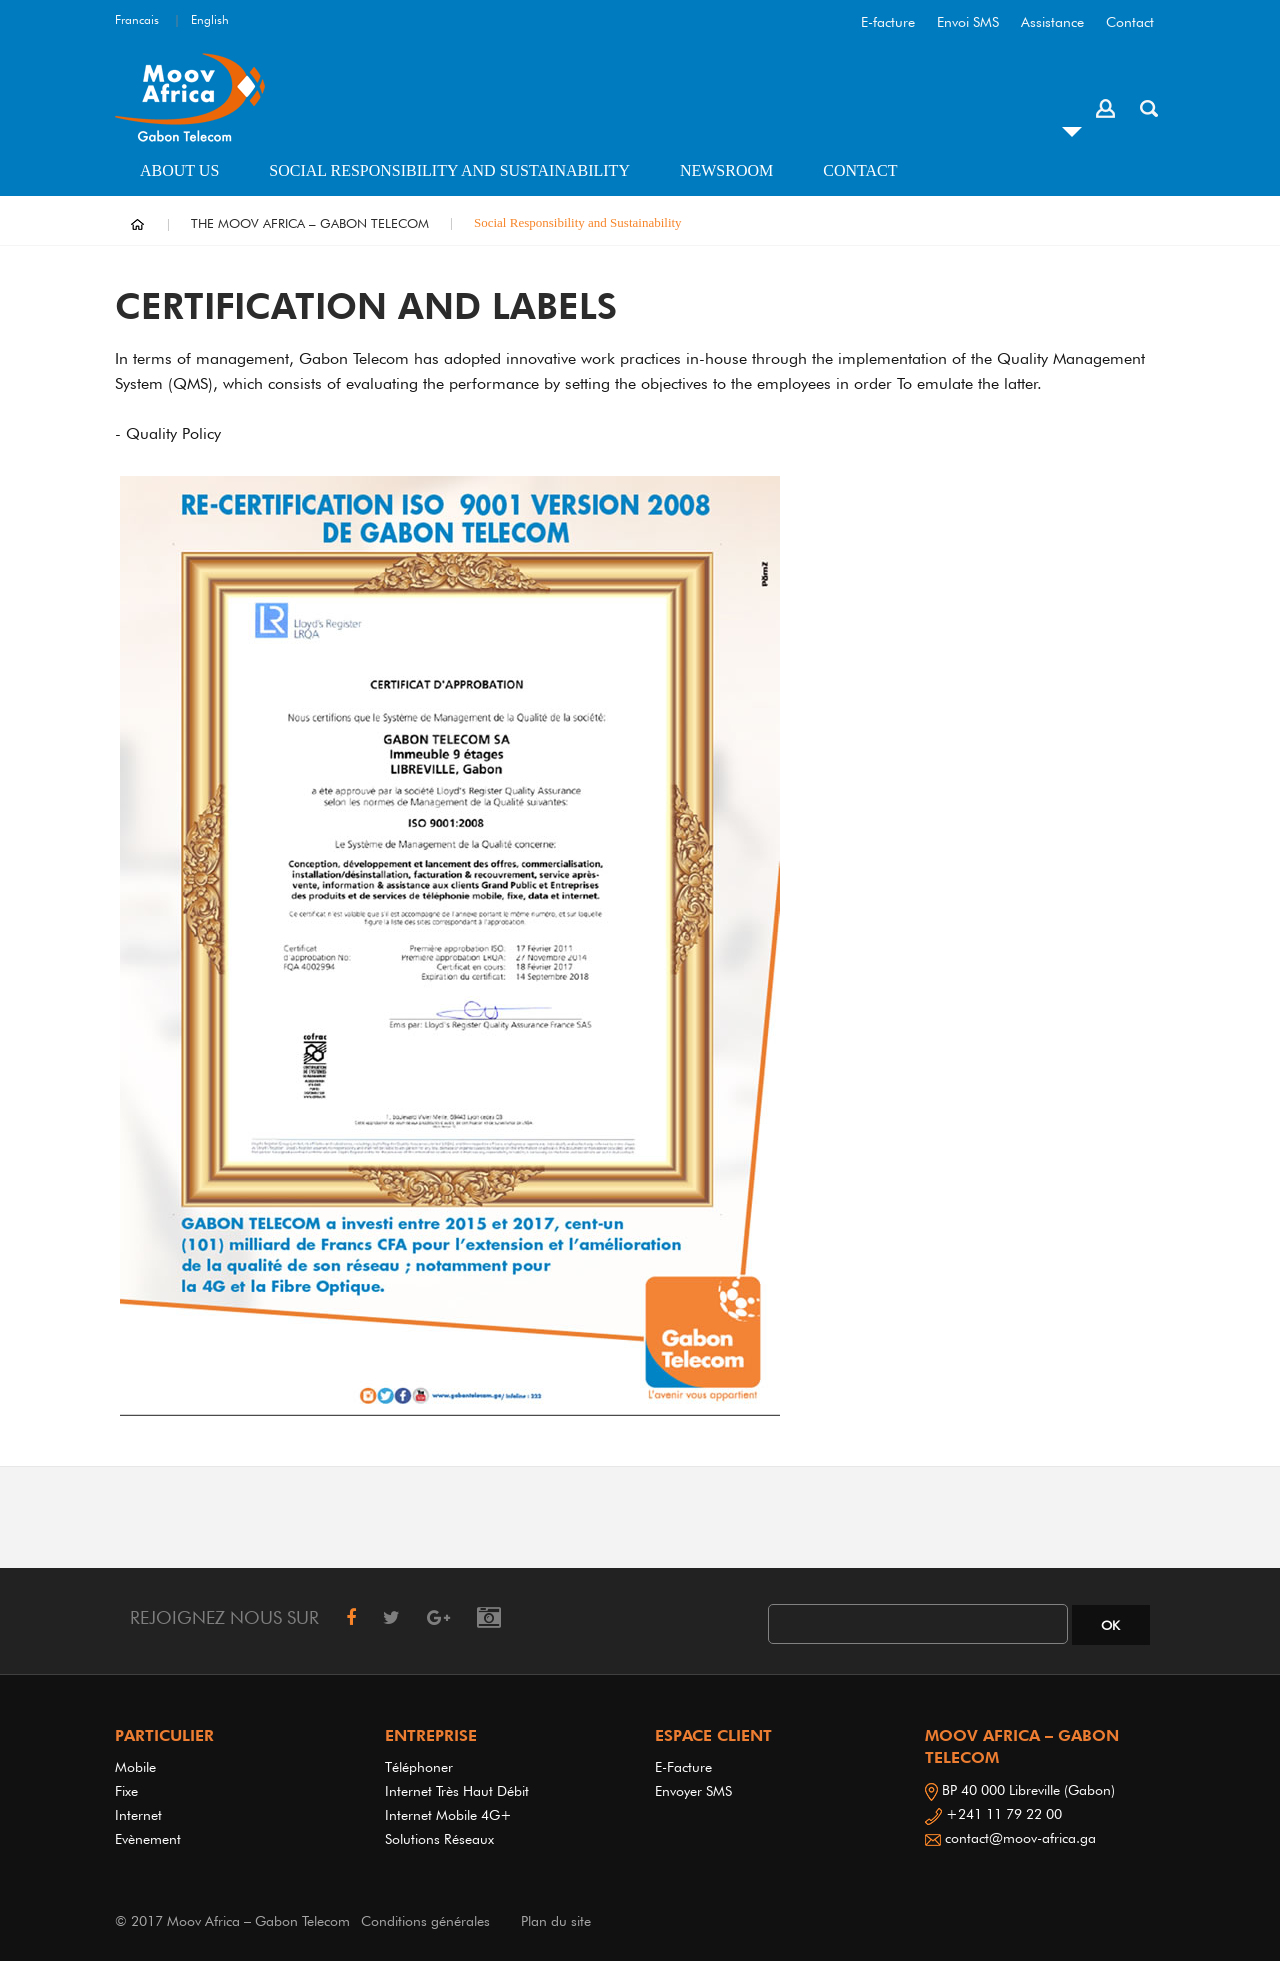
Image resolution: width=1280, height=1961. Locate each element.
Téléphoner (419, 1767)
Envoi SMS (968, 22)
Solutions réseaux (439, 1839)
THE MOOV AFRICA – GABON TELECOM (310, 223)
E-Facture (683, 1767)
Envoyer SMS (693, 1791)
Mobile (135, 1767)
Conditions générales (425, 1921)
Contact (1130, 22)
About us (179, 170)
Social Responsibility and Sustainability (449, 170)
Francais (137, 19)
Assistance (1052, 22)
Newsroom (726, 170)
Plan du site (556, 1921)
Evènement (148, 1839)
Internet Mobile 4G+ (448, 1815)
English (210, 19)
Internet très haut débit (457, 1791)
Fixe (126, 1791)
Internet (142, 1815)
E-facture (888, 22)
